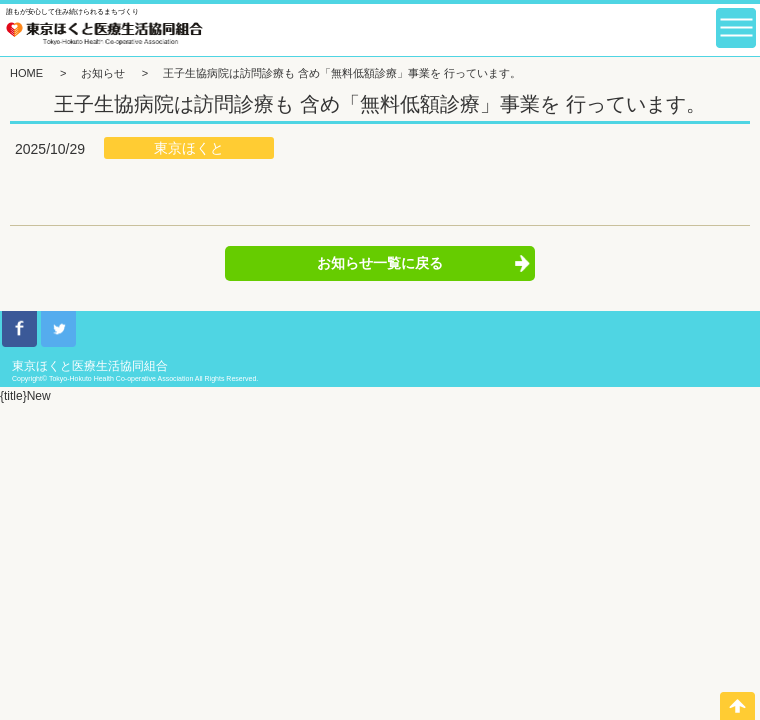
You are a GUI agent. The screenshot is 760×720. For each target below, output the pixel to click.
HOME (26, 73)
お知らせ (103, 73)
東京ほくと (189, 148)
